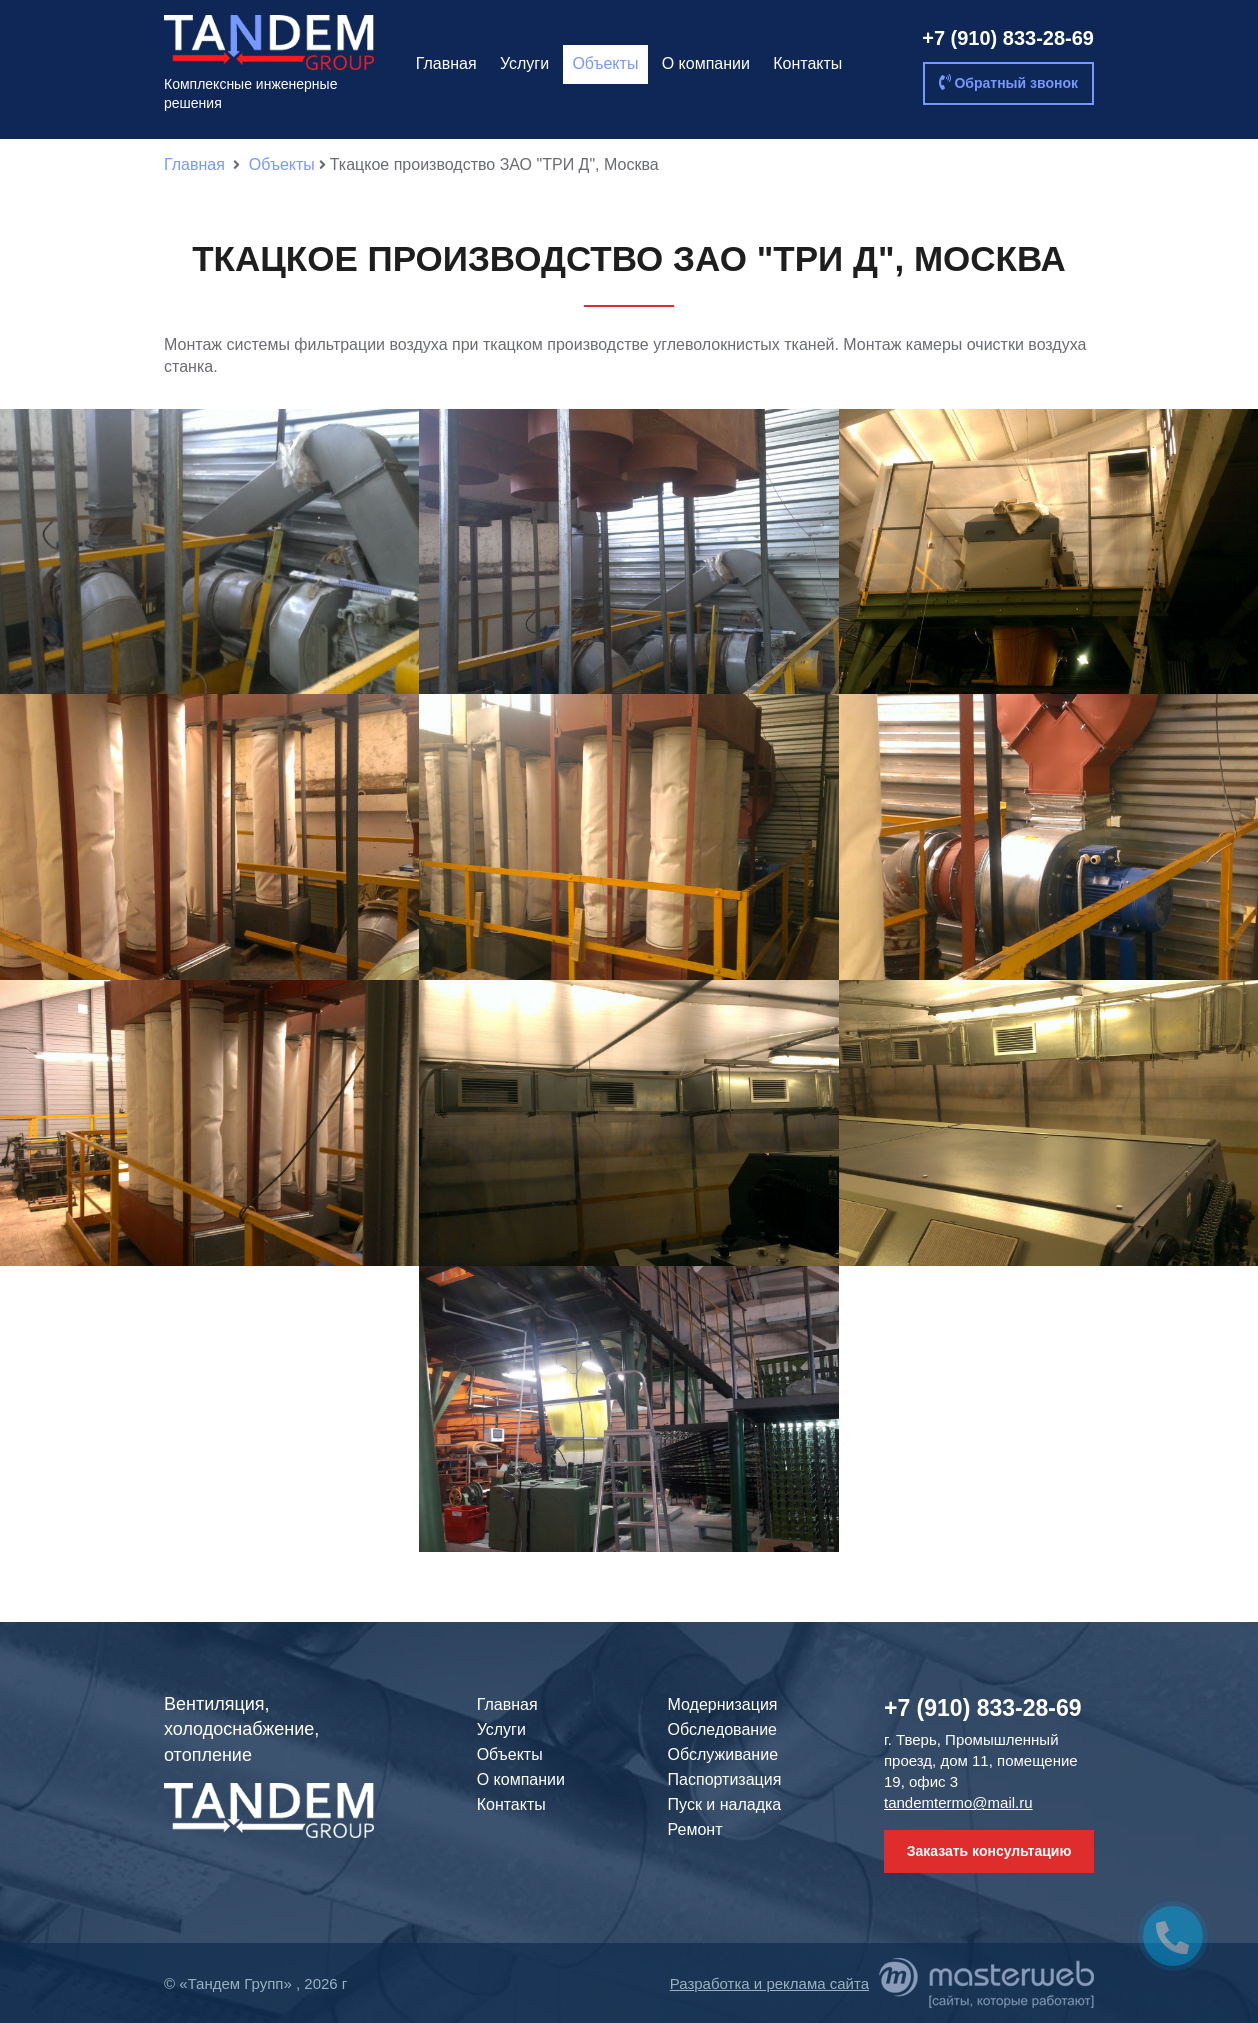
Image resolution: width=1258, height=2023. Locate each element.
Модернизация (723, 1704)
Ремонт (695, 1829)
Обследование (722, 1729)
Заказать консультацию (989, 1851)
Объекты (605, 63)
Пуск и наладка (725, 1804)
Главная (446, 63)
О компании (706, 63)
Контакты (807, 63)
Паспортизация (725, 1779)
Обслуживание (723, 1754)
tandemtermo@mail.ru (958, 1802)
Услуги (524, 63)
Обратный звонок (1008, 82)
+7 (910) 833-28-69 (1008, 38)
